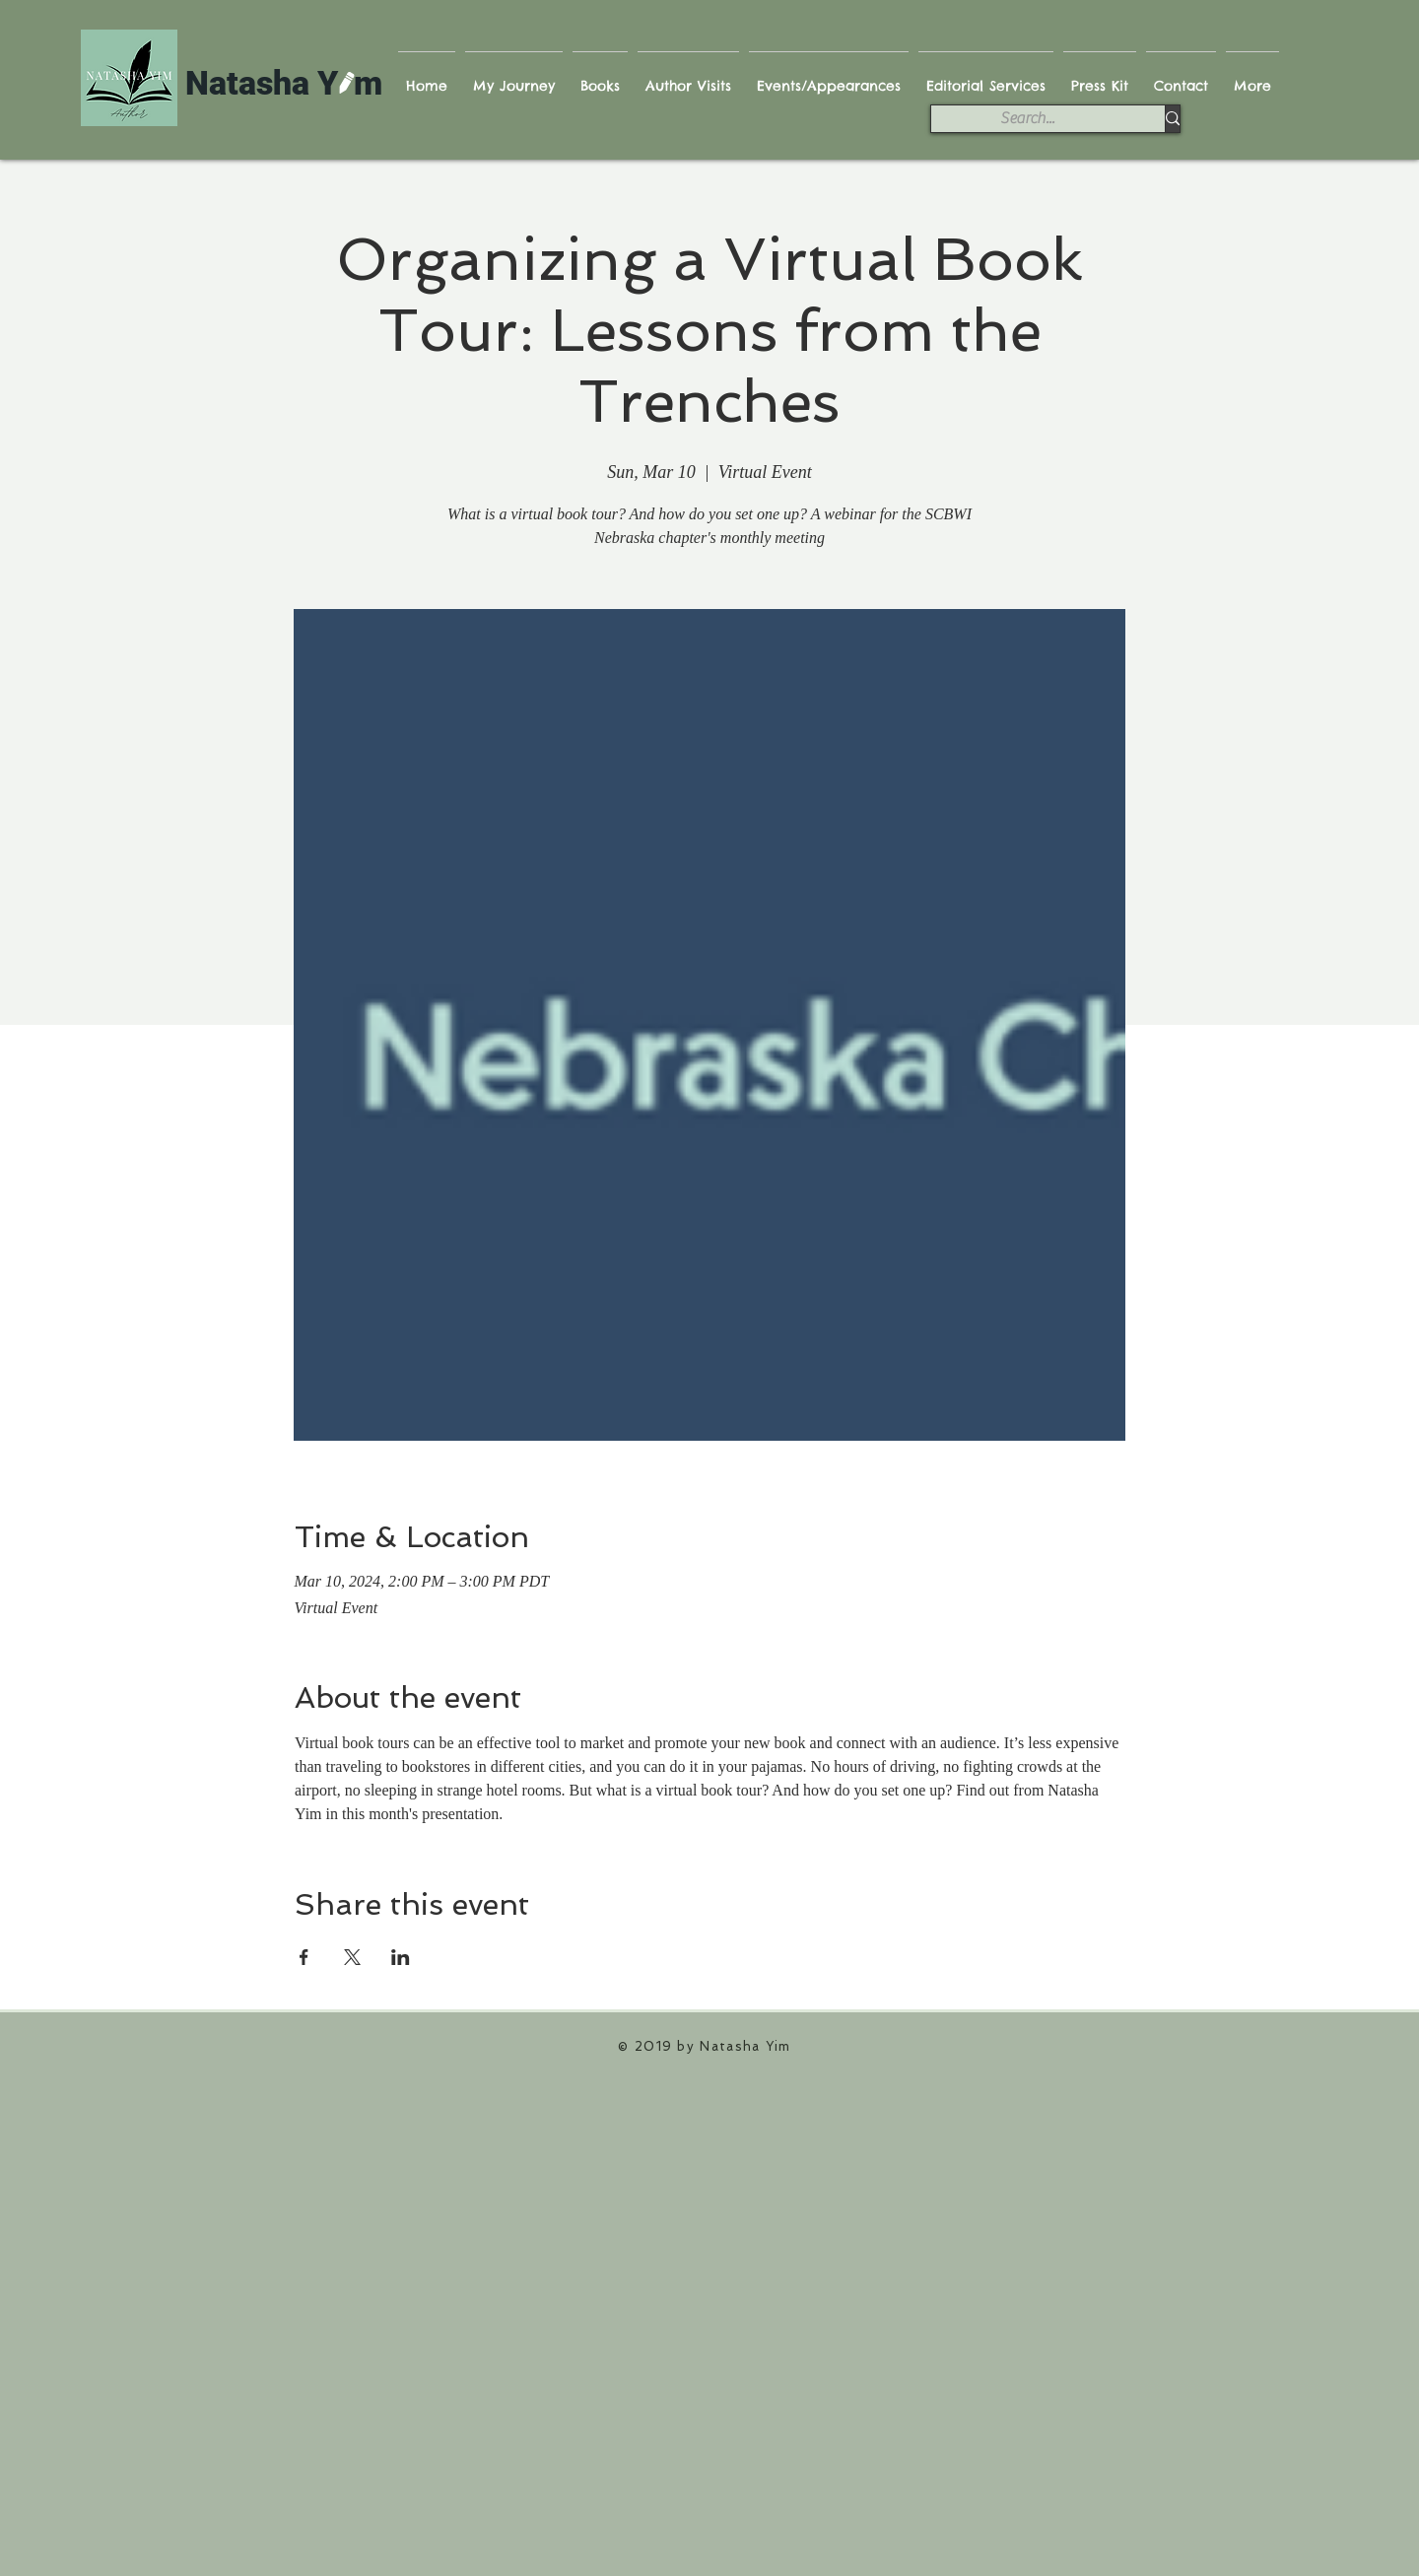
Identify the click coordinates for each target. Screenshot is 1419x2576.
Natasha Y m (283, 82)
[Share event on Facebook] (304, 1957)
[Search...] (1027, 118)
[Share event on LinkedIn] (400, 1957)
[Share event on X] (352, 1957)
